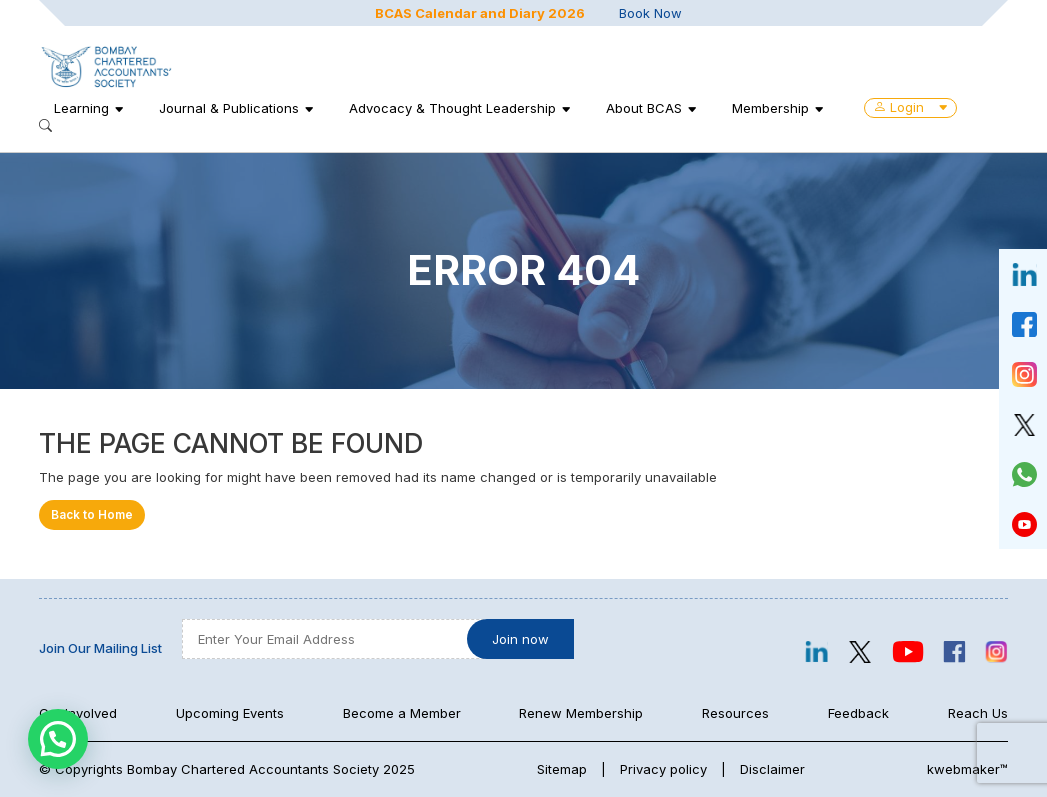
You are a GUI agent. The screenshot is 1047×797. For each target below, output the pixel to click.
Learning (81, 108)
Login (910, 107)
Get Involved (78, 713)
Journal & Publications (229, 108)
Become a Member (402, 713)
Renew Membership (581, 713)
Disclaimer (772, 769)
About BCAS (644, 108)
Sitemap (562, 769)
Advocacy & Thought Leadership (452, 108)
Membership (770, 108)
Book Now (650, 13)
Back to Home (92, 515)
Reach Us (978, 713)
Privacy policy (663, 769)
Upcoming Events (230, 713)
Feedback (858, 713)
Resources (735, 713)
